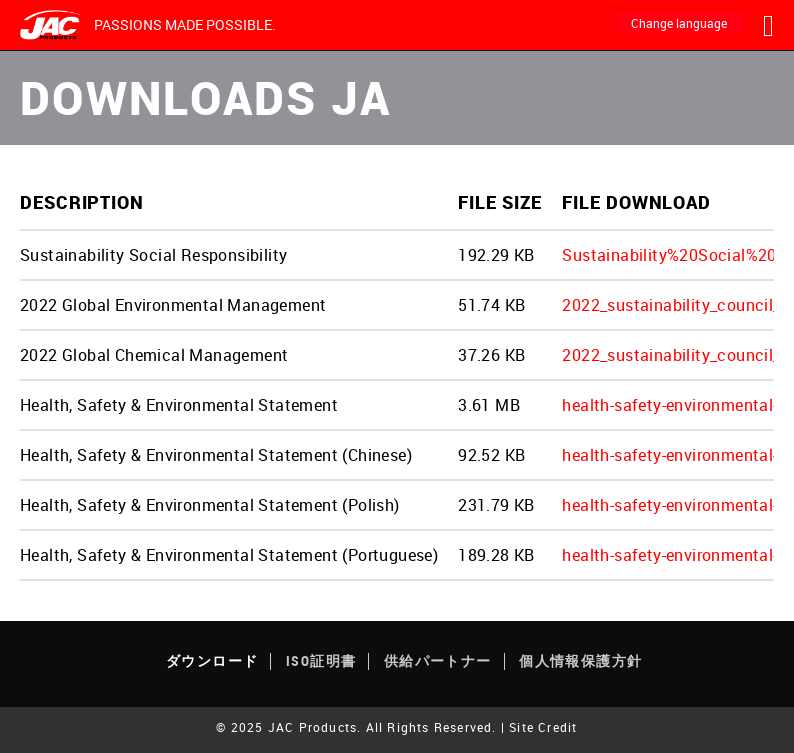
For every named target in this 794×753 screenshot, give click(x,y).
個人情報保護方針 (580, 660)
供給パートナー (438, 660)
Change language (679, 23)
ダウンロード (212, 660)
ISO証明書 (321, 660)
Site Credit (543, 727)
